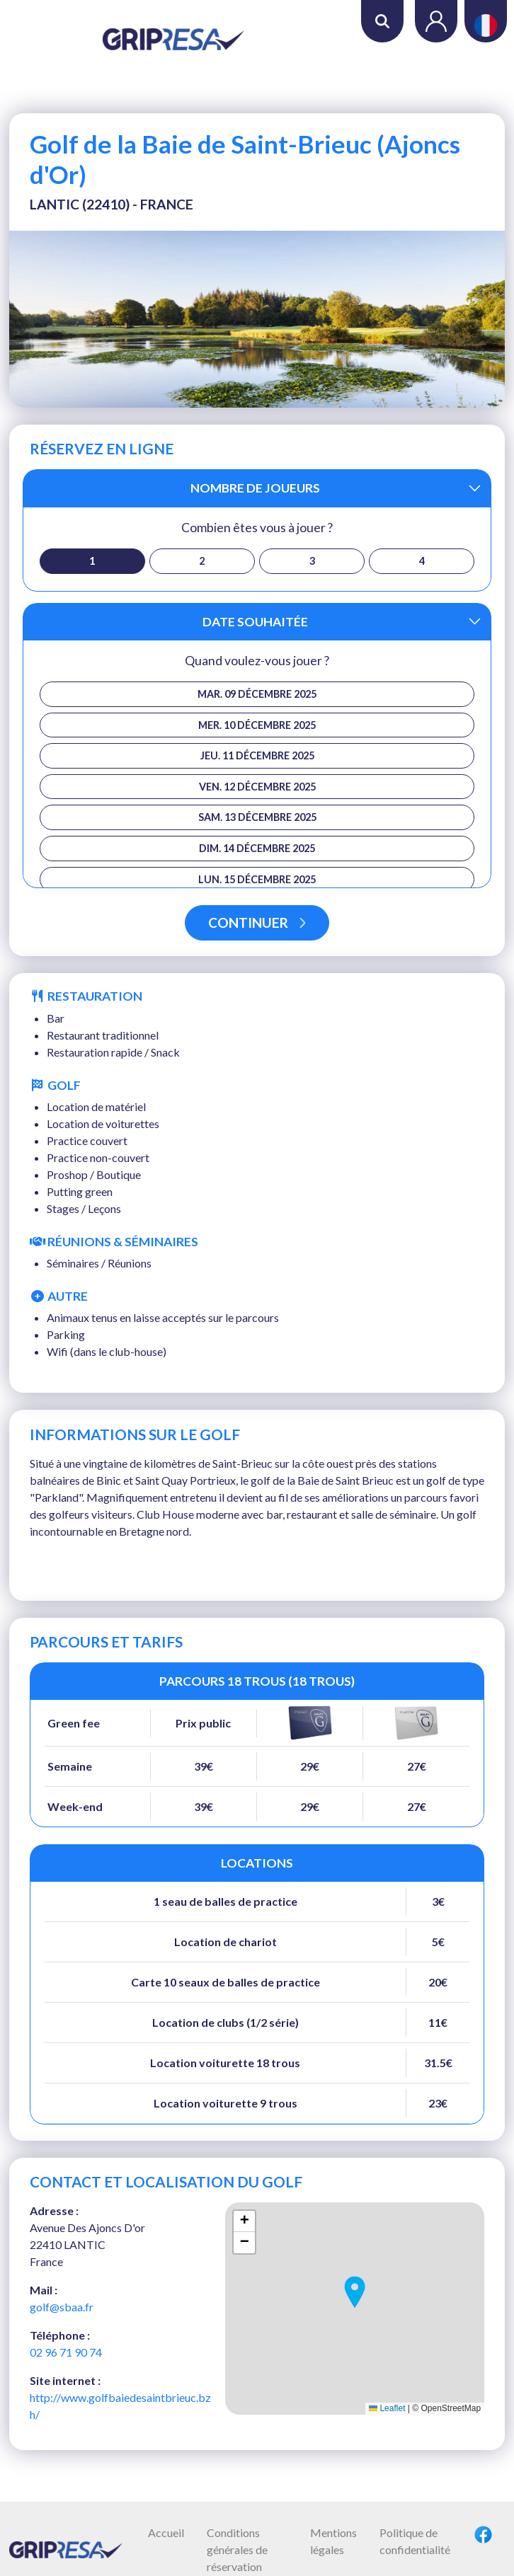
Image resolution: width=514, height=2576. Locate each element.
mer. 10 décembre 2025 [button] (257, 725)
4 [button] (422, 561)
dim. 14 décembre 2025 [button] (257, 848)
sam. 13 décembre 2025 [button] (257, 817)
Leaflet (387, 2408)
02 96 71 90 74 (66, 2352)
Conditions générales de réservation (237, 2549)
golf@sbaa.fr (61, 2306)
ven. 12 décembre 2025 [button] (257, 787)
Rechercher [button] (382, 21)
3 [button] (312, 561)
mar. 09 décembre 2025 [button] (257, 694)
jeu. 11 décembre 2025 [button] (257, 755)
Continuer (257, 922)
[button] (354, 2292)
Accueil (166, 2532)
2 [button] (202, 561)
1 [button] (92, 561)
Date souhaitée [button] (255, 621)
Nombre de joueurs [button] (255, 488)
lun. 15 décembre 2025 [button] (257, 879)
